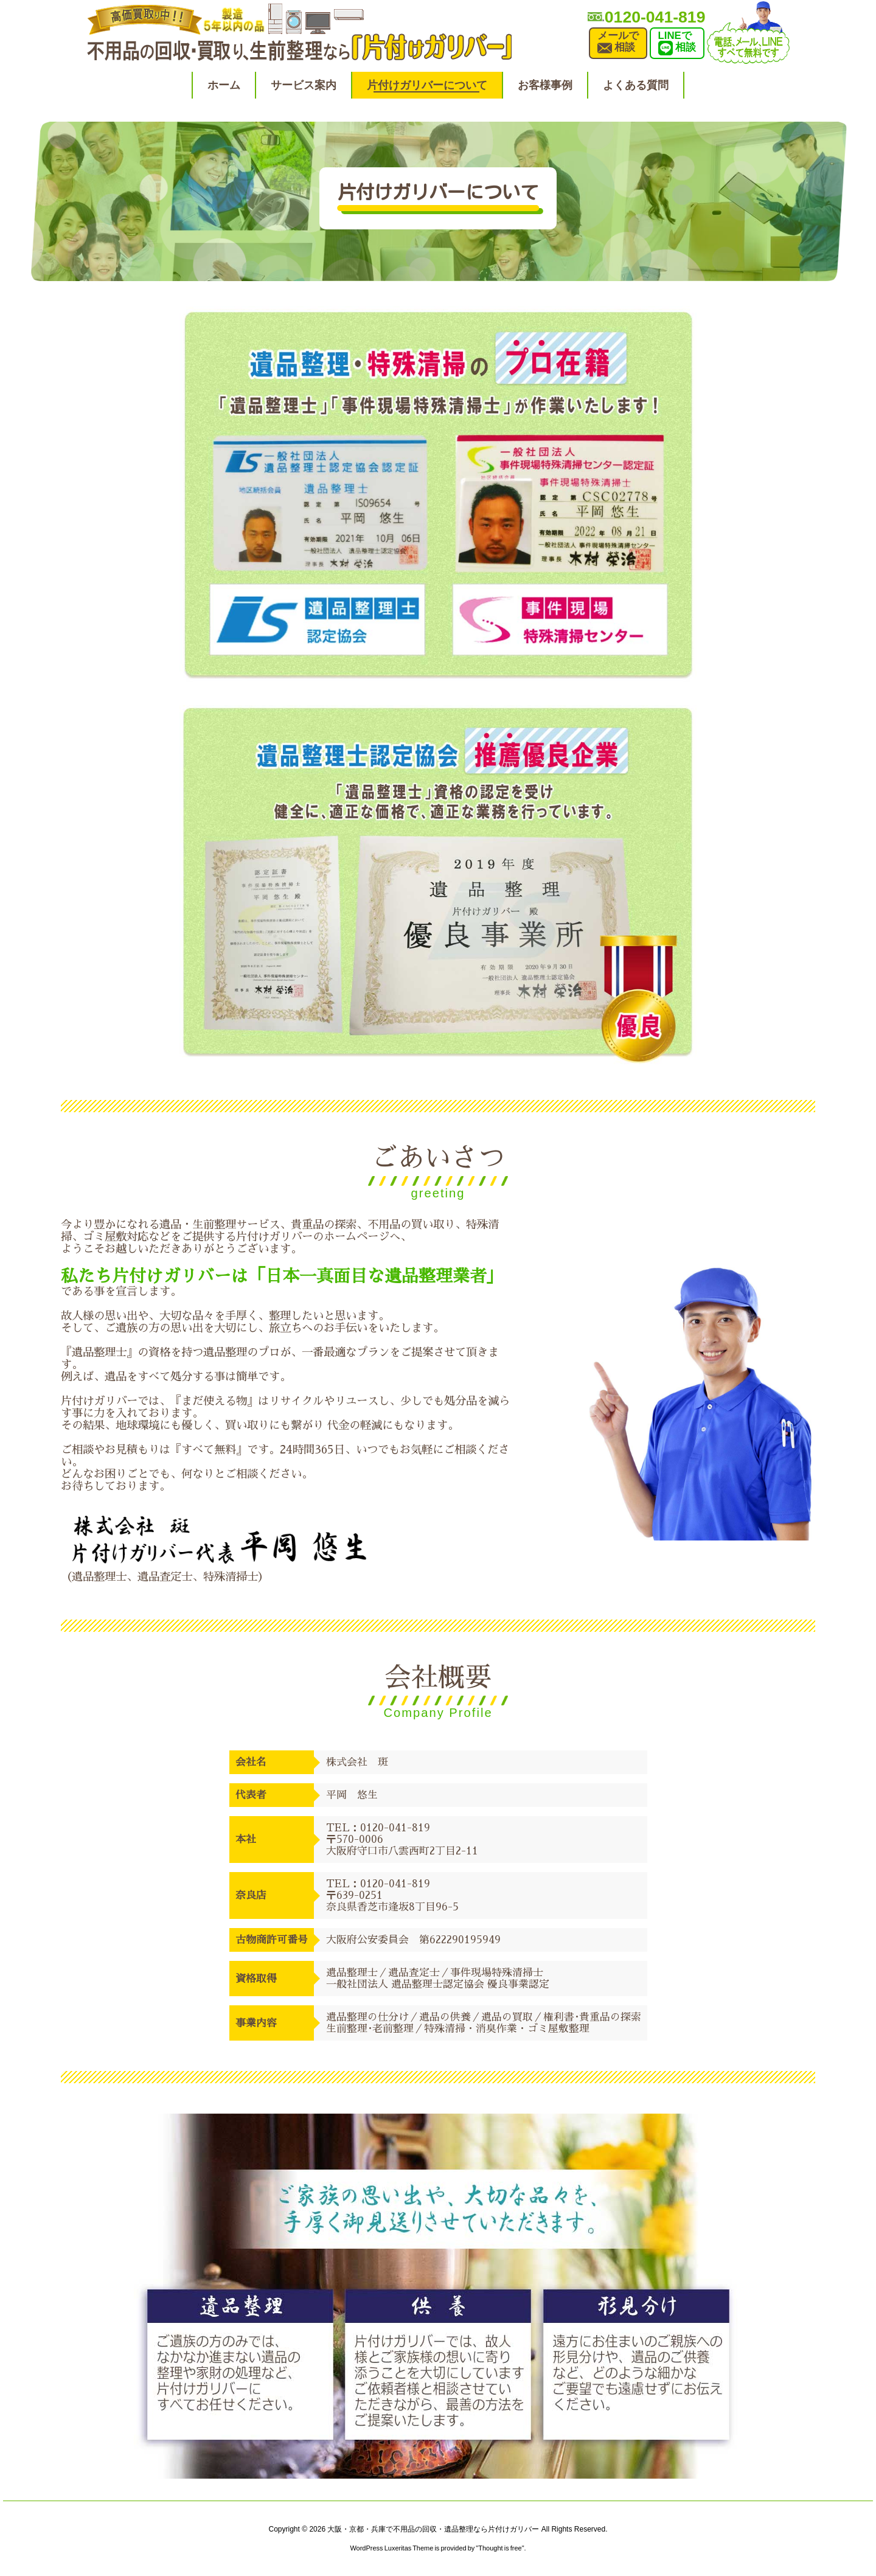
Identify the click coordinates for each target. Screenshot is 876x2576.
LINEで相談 (677, 43)
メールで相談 (618, 43)
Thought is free (499, 2548)
